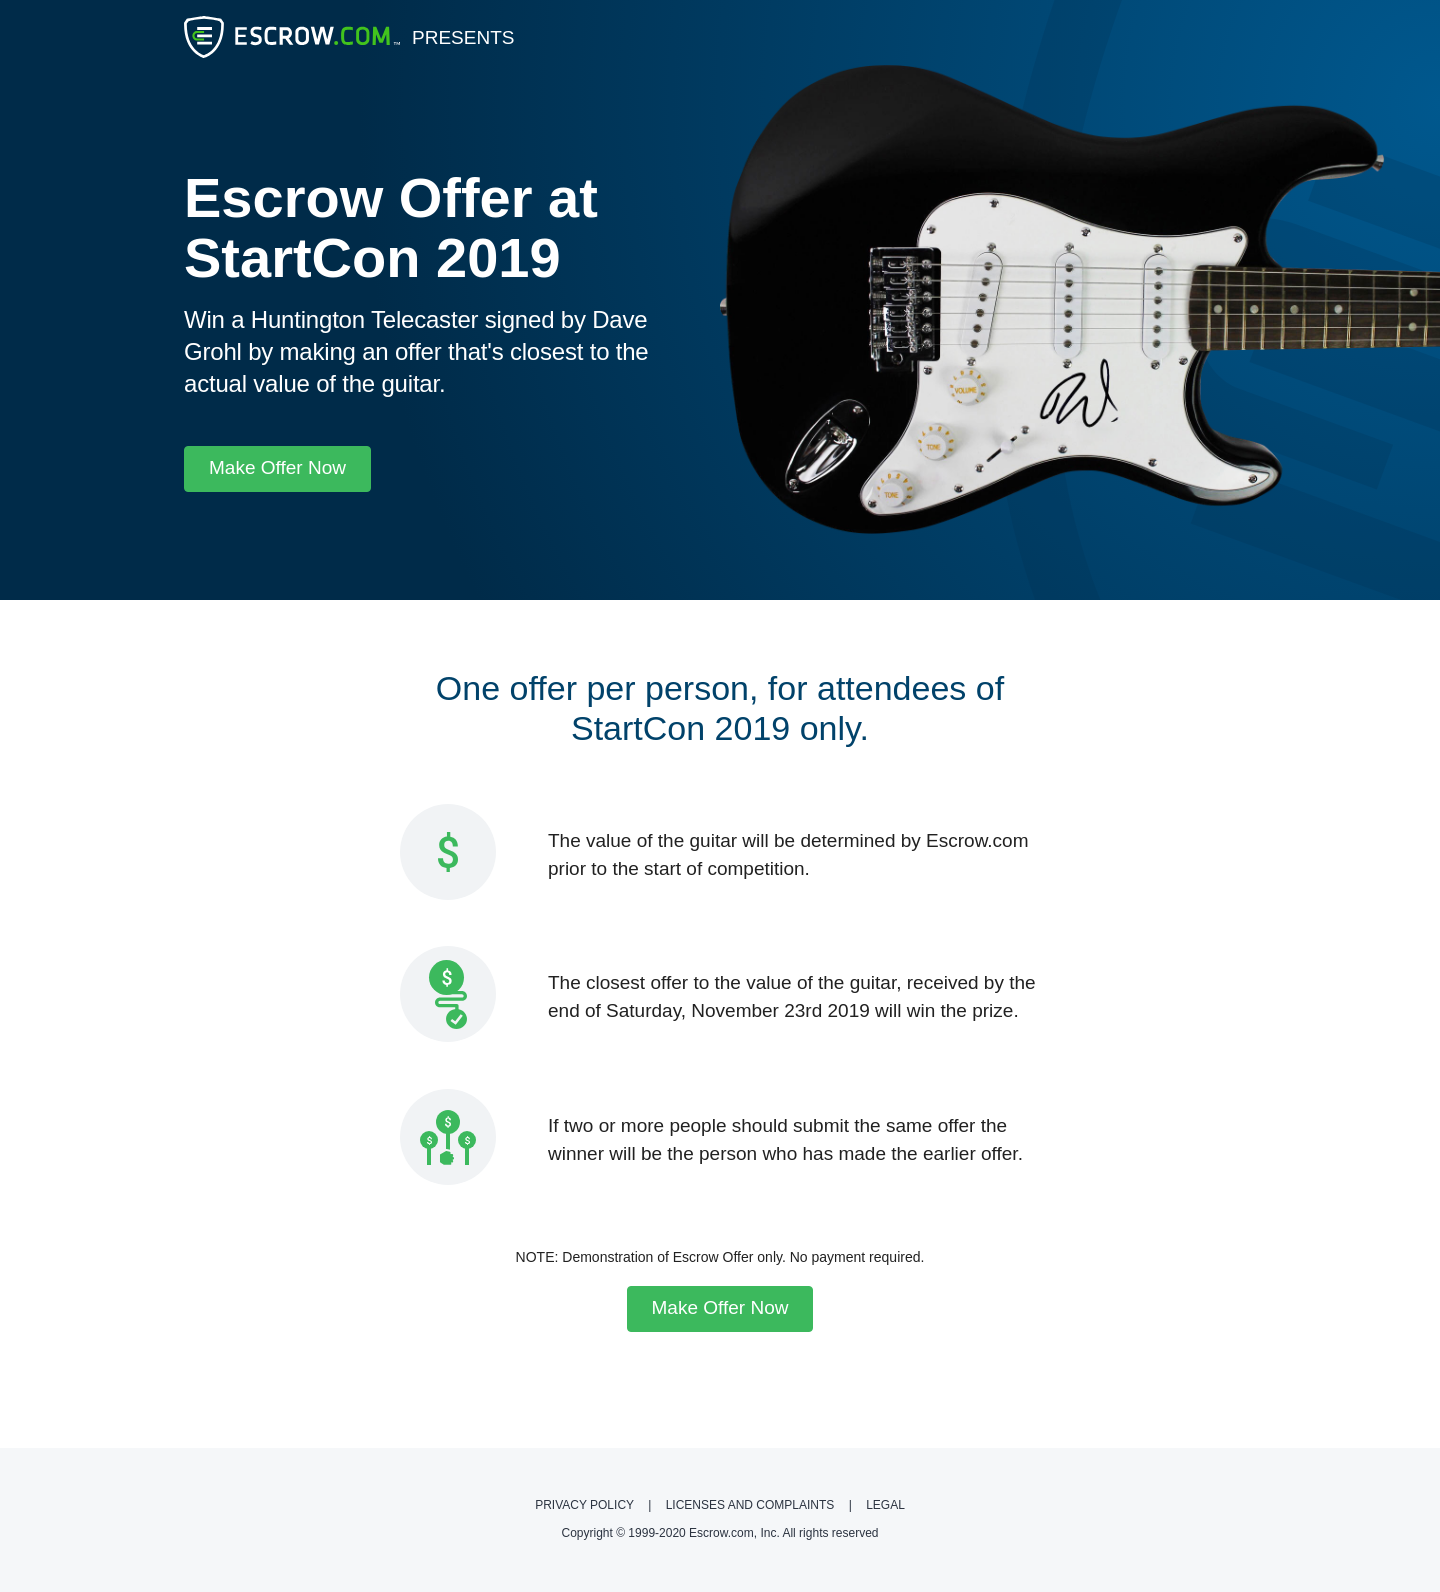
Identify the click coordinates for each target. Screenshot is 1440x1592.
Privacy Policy (586, 1505)
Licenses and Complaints (752, 1505)
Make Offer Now (277, 467)
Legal (885, 1505)
